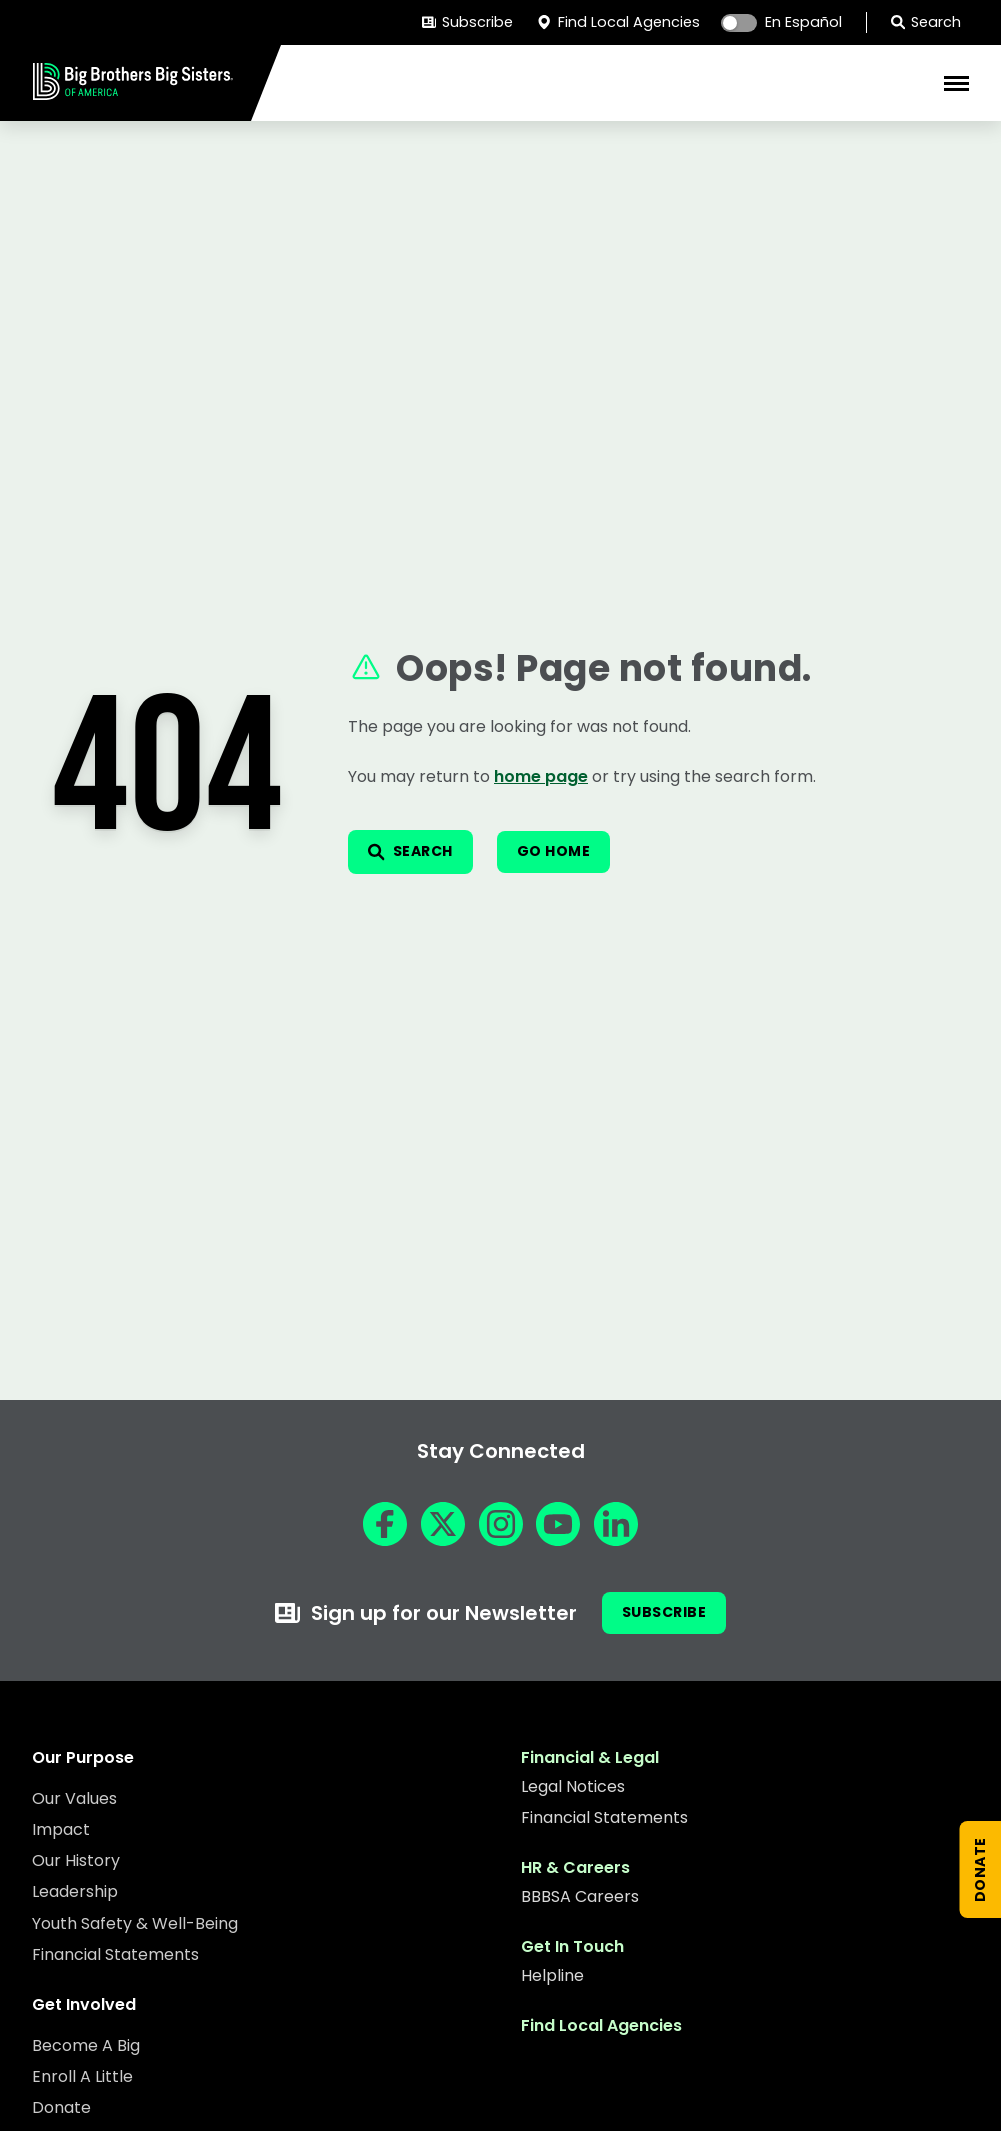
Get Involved (84, 2004)
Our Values (74, 1798)
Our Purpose (83, 1757)
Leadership (75, 1891)
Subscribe (467, 22)
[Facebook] (385, 1524)
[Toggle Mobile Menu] (956, 83)
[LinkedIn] (616, 1524)
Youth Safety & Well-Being (135, 1923)
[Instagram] (501, 1524)
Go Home (554, 851)
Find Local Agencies (618, 22)
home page (541, 776)
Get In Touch (572, 1946)
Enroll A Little (82, 2076)
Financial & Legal (590, 1757)
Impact (61, 1829)
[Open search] (410, 852)
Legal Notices (573, 1786)
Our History (76, 1860)
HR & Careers (575, 1867)
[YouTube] (558, 1524)
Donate (61, 2107)
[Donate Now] (981, 1869)
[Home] (133, 92)
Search (926, 22)
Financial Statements (115, 1954)
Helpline (552, 1975)
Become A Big (86, 2045)
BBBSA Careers (580, 1896)
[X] (443, 1524)
